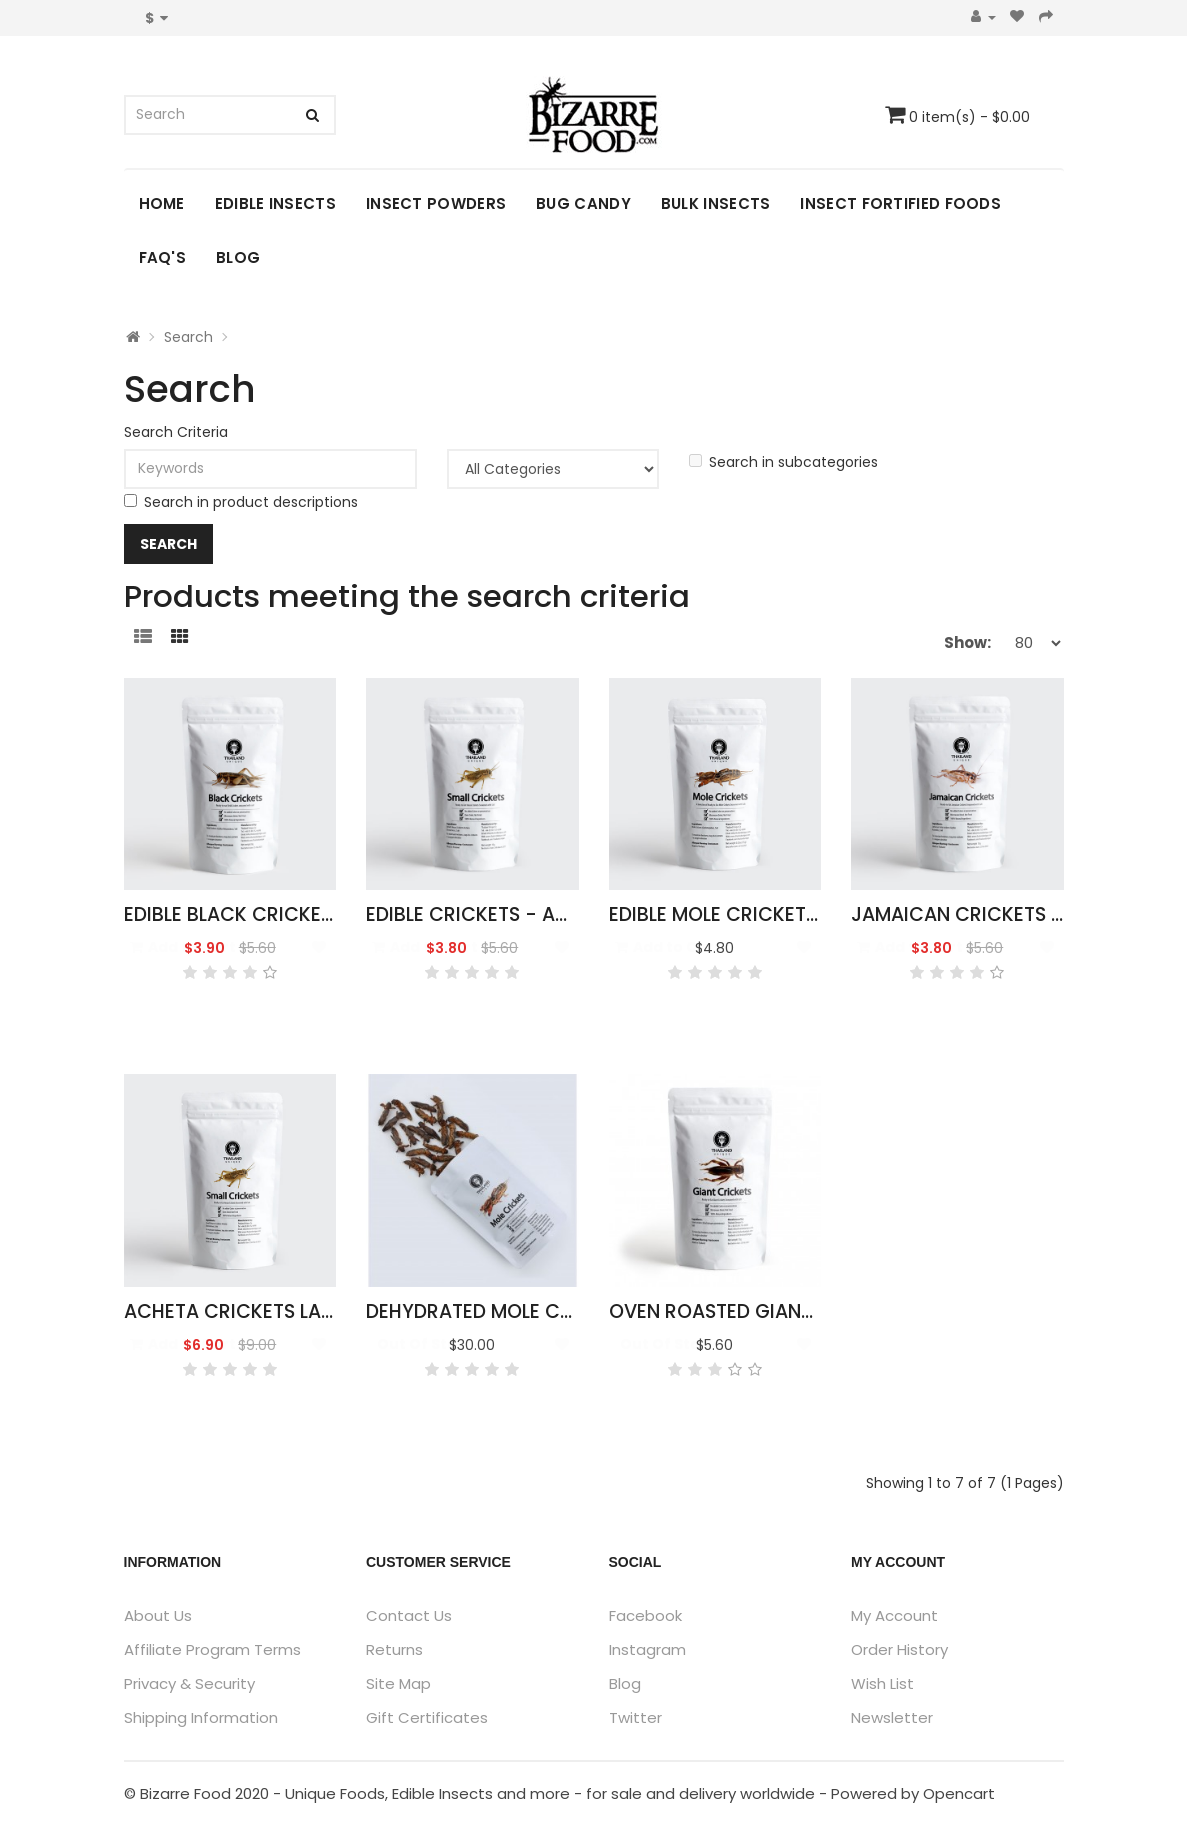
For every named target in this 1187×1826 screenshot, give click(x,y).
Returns (394, 1649)
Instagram (647, 1649)
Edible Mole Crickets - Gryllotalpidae (801, 914)
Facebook (645, 1615)
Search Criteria (176, 432)
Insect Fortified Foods (900, 203)
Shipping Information (201, 1717)
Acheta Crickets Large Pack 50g (291, 1311)
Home (162, 203)
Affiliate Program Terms (212, 1649)
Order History (899, 1649)
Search (188, 337)
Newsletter (892, 1717)
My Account (894, 1615)
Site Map (398, 1683)
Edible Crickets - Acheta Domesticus (554, 914)
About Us (158, 1615)
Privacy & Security (189, 1683)
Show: (967, 642)
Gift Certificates (427, 1717)
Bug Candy (583, 203)
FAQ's (163, 257)
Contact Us (409, 1615)
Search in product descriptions (241, 502)
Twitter (635, 1717)
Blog (238, 257)
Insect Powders (436, 203)
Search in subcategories (783, 462)
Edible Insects (275, 203)
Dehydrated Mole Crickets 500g (529, 1311)
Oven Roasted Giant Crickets (758, 1311)
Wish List (882, 1683)
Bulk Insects (716, 203)
